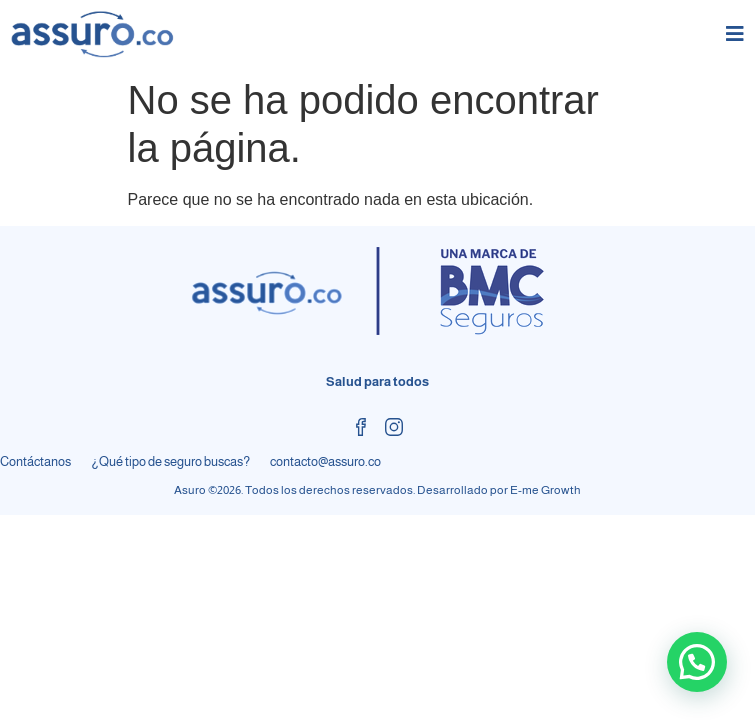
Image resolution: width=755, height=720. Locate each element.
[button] (697, 662)
